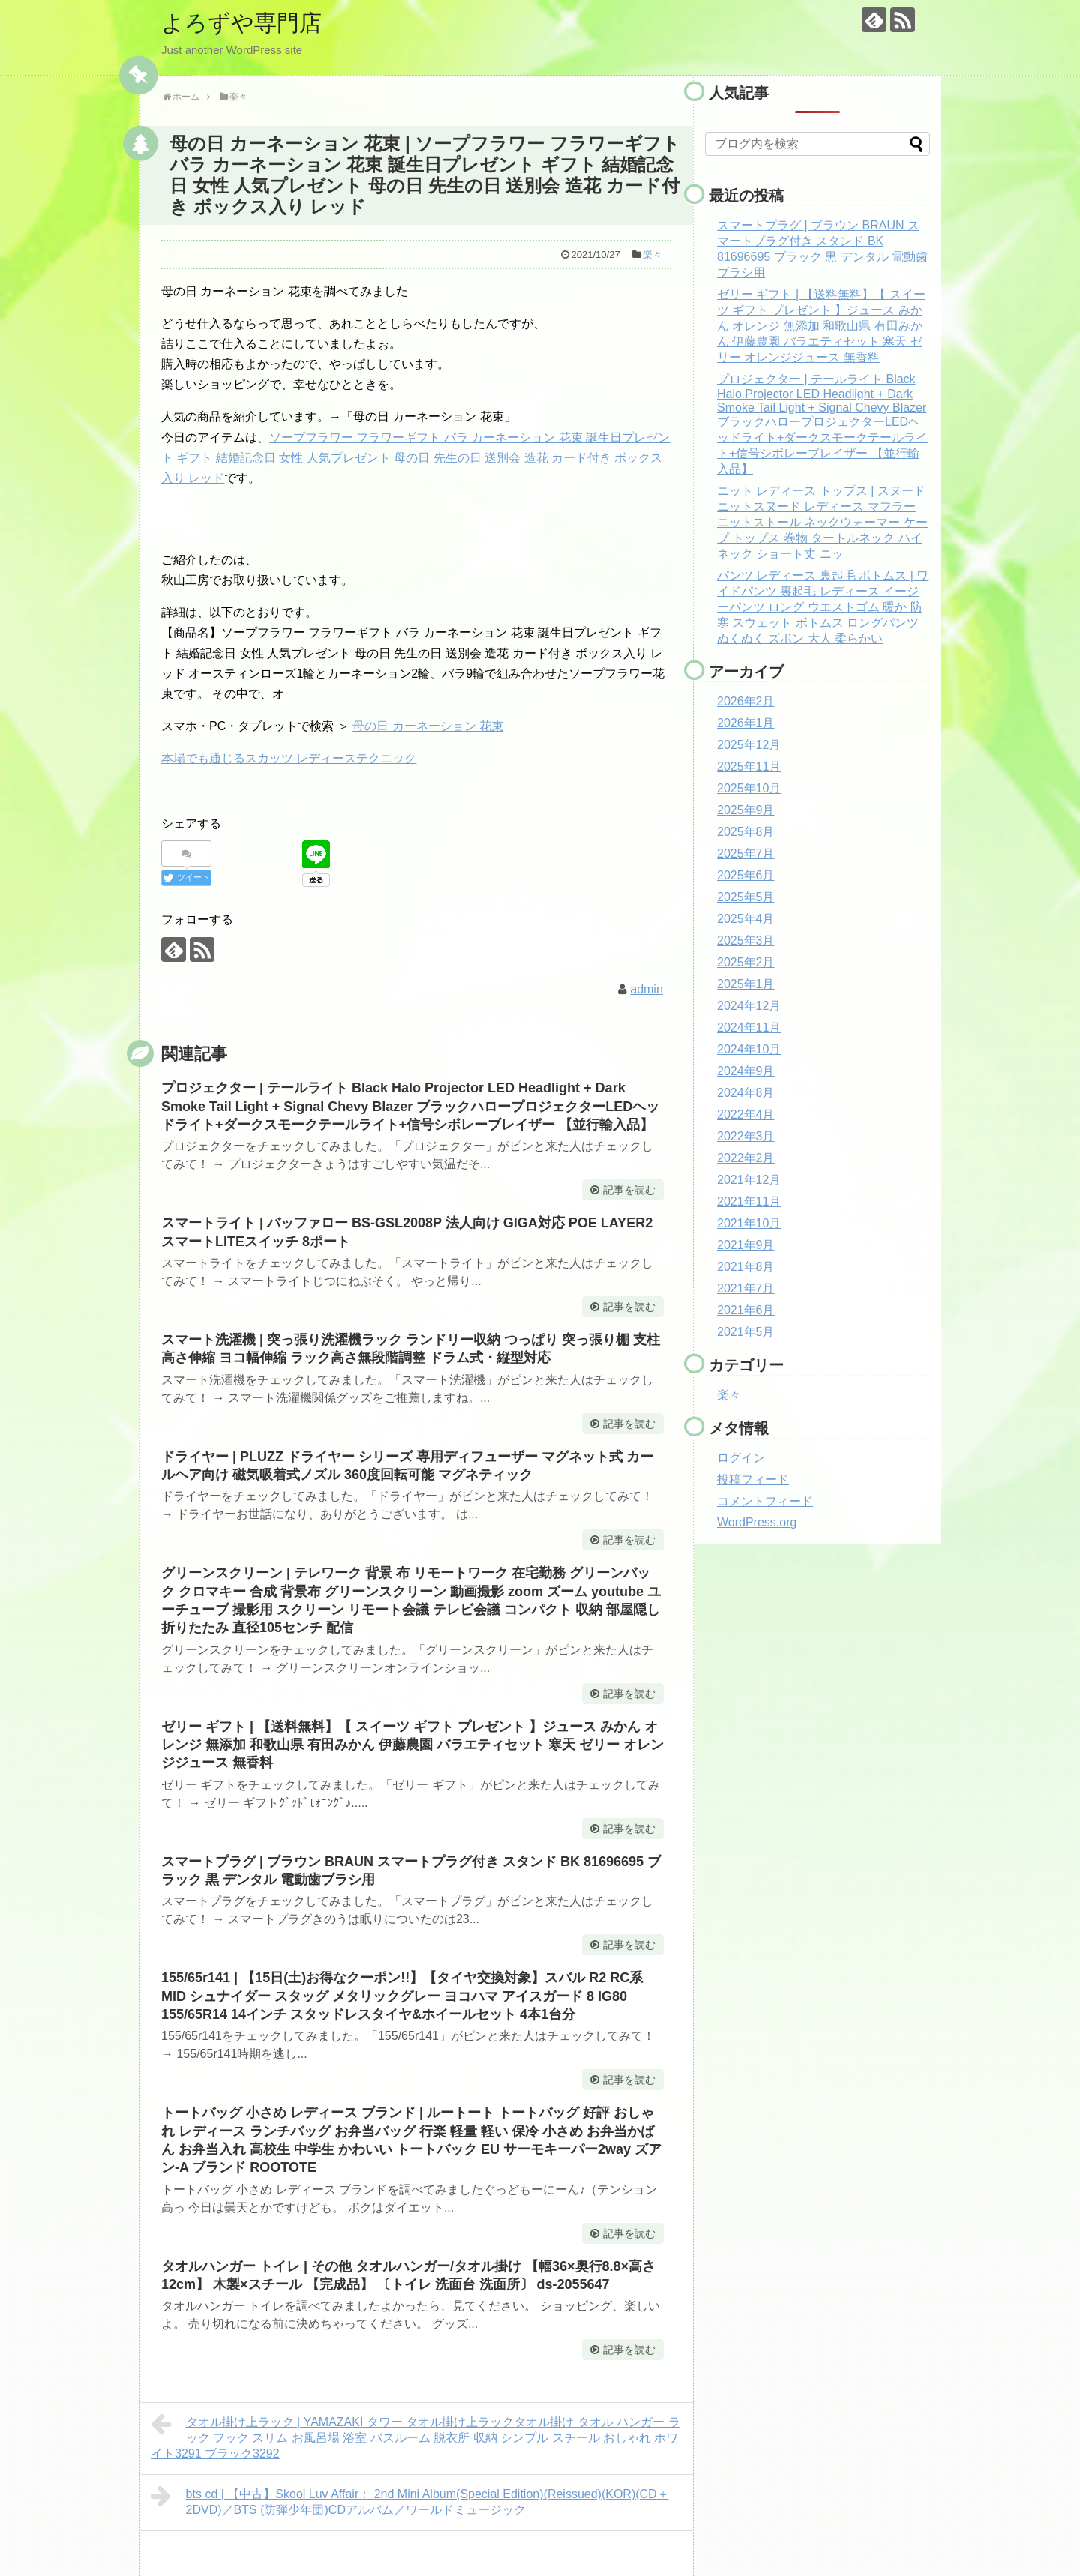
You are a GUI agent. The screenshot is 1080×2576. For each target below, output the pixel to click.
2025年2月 (746, 962)
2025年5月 (746, 897)
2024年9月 (746, 1071)
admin (646, 989)
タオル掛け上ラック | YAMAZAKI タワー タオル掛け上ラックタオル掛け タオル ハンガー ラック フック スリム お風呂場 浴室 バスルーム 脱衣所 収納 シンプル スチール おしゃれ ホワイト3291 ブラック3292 (415, 2436)
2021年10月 (749, 1223)
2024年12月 (749, 1005)
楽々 (652, 254)
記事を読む (629, 1190)
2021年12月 (749, 1179)
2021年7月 (746, 1288)
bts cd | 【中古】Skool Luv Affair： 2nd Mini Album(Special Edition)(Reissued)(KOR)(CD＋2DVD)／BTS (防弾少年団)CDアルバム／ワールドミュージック (410, 2500)
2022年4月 (746, 1114)
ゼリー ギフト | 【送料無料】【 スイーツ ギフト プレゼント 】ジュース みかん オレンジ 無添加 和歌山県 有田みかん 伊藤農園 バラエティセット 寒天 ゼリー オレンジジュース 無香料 (412, 1745)
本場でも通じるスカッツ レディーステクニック (288, 758)
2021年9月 (746, 1245)
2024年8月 (746, 1092)
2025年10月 (749, 788)
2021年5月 (746, 1331)
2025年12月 (749, 744)
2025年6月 (746, 875)
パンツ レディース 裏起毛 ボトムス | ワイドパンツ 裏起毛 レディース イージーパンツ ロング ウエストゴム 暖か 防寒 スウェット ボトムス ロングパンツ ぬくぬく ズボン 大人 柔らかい (822, 607)
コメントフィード (765, 1501)
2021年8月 (746, 1266)
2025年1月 (746, 984)
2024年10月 (749, 1049)
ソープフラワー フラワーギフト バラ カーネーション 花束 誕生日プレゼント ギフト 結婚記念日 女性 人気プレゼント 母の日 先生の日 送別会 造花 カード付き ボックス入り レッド (415, 457)
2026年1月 (746, 723)
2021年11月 (749, 1201)
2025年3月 (746, 940)
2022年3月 (746, 1136)
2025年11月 (749, 766)
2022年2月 (746, 1158)
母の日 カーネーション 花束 (427, 726)
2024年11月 (749, 1027)
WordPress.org (756, 1522)
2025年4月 (746, 918)
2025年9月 (746, 810)
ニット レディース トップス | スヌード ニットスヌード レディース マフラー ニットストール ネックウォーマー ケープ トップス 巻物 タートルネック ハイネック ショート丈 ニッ (822, 522)
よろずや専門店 (241, 22)
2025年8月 (746, 831)
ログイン (741, 1457)
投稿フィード (753, 1479)
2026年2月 (746, 701)
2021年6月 (746, 1310)
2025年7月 (746, 853)
